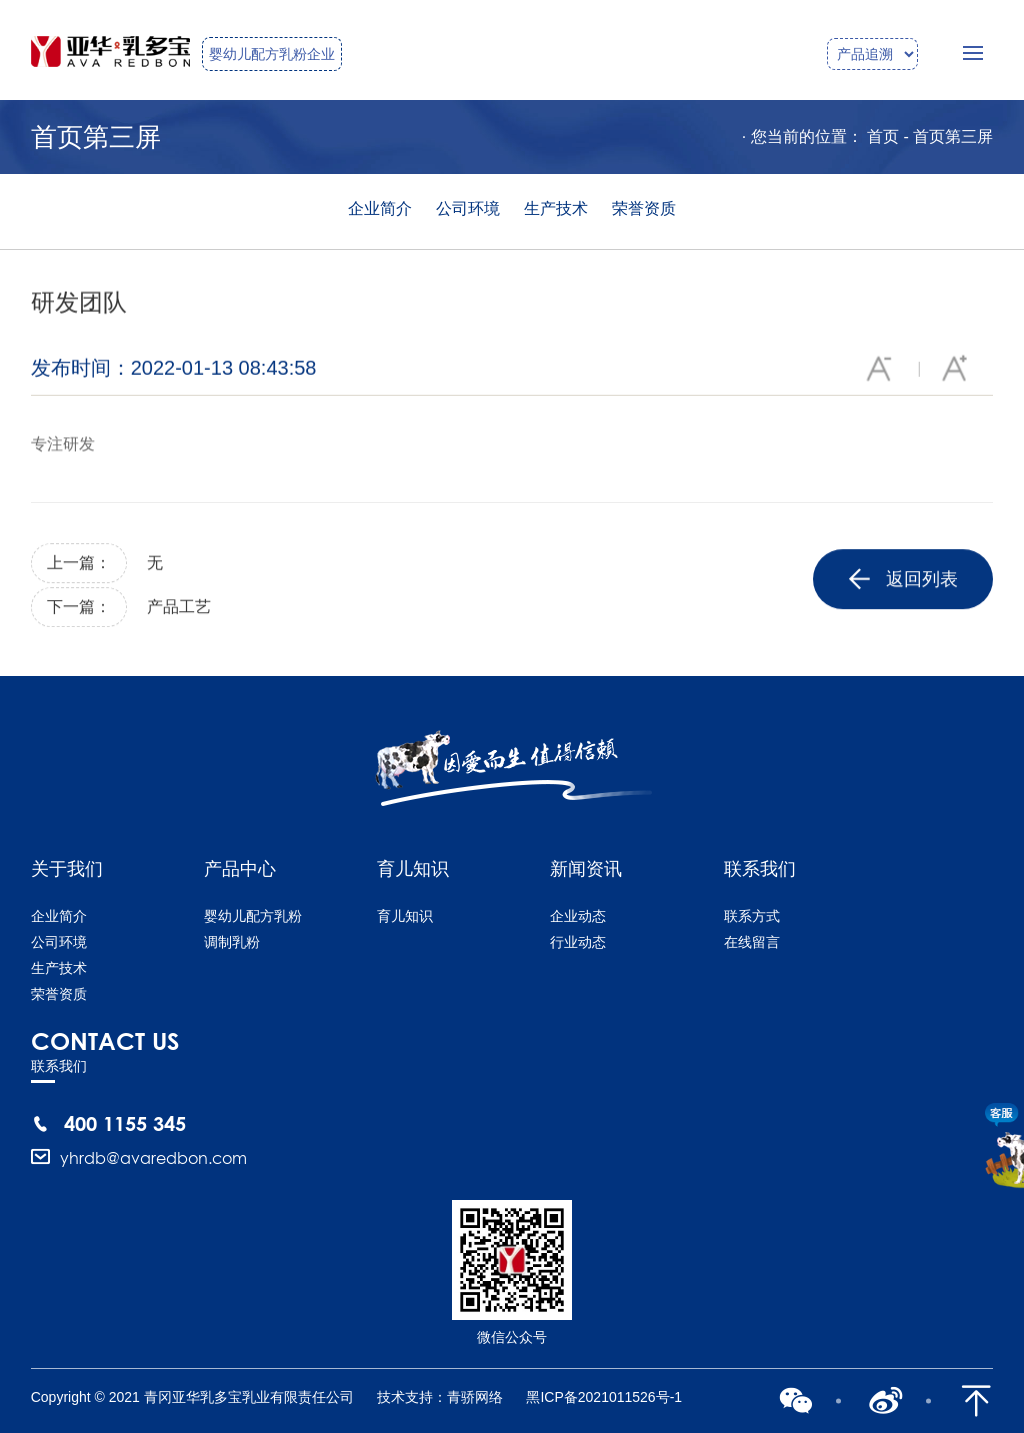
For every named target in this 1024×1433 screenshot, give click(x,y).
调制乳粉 (232, 942)
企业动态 (578, 916)
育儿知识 (405, 916)
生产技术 (556, 208)
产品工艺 (179, 608)
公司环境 (468, 208)
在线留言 (752, 942)
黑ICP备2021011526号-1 (604, 1397)
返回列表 (903, 582)
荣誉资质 (644, 208)
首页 (883, 136)
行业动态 (578, 942)
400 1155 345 (125, 1123)
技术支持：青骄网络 (440, 1397)
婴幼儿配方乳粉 (253, 916)
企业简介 (380, 208)
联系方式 (752, 916)
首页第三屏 (953, 136)
